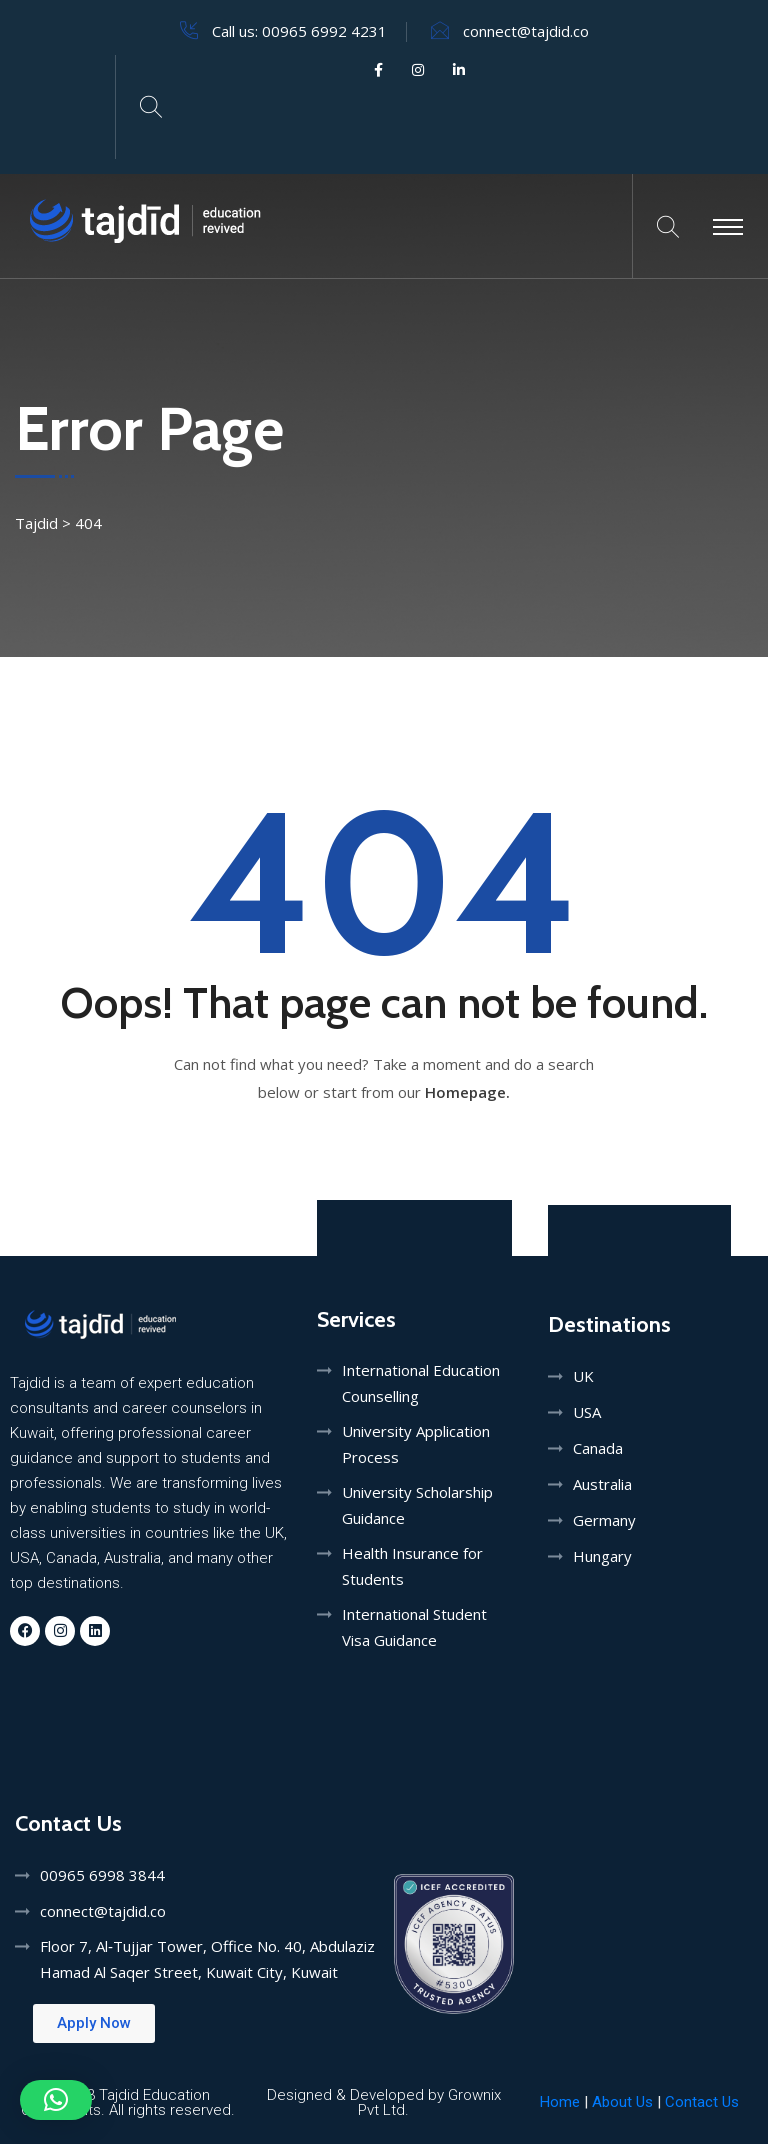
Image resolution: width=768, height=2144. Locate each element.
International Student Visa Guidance (414, 1627)
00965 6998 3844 (102, 1875)
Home (560, 2102)
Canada (598, 1448)
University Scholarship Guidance (417, 1505)
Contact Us (702, 2102)
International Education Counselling (421, 1383)
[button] (56, 2100)
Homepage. (467, 1092)
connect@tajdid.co (526, 31)
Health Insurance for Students (412, 1566)
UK (583, 1376)
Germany (604, 1520)
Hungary (602, 1556)
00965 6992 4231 (324, 31)
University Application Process (416, 1444)
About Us (624, 2102)
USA (587, 1412)
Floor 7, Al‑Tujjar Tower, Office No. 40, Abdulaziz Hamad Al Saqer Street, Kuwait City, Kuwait (207, 1959)
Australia (602, 1484)
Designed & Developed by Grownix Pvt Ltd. (384, 2102)
